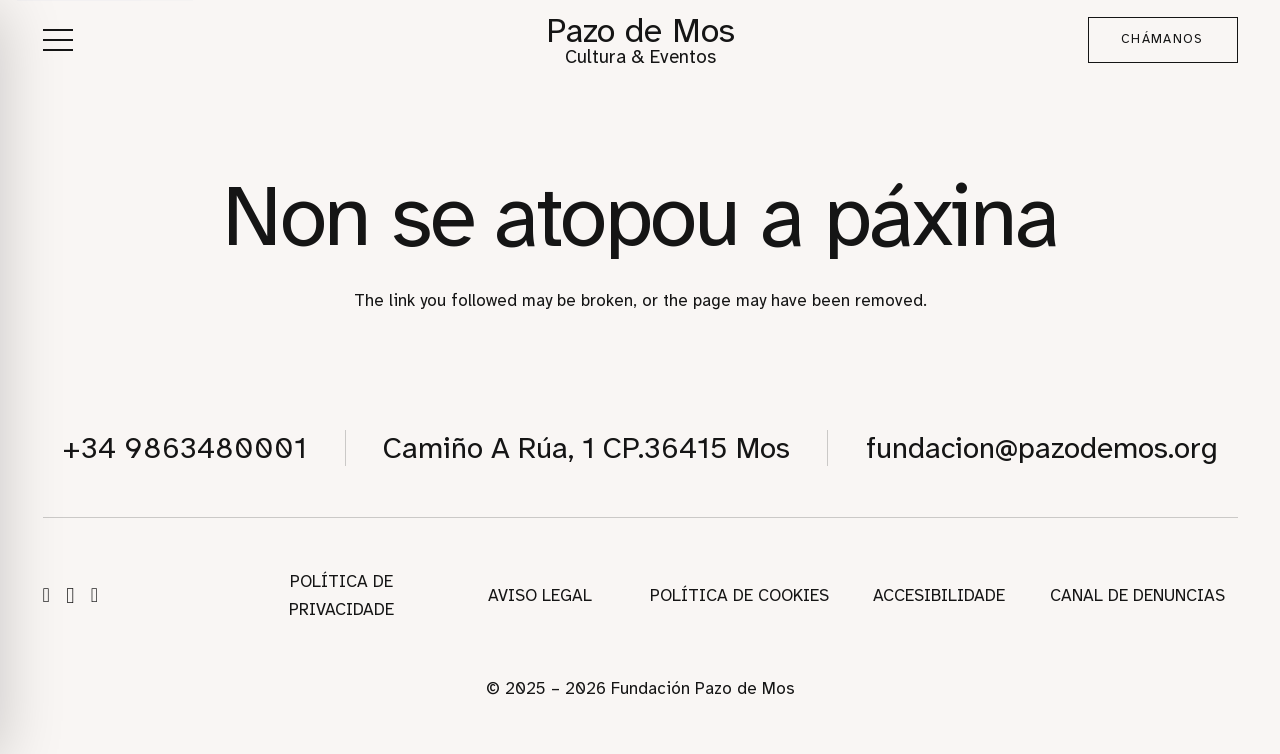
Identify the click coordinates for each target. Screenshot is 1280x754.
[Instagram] (70, 596)
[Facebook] (46, 595)
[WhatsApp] (94, 595)
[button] (57, 40)
